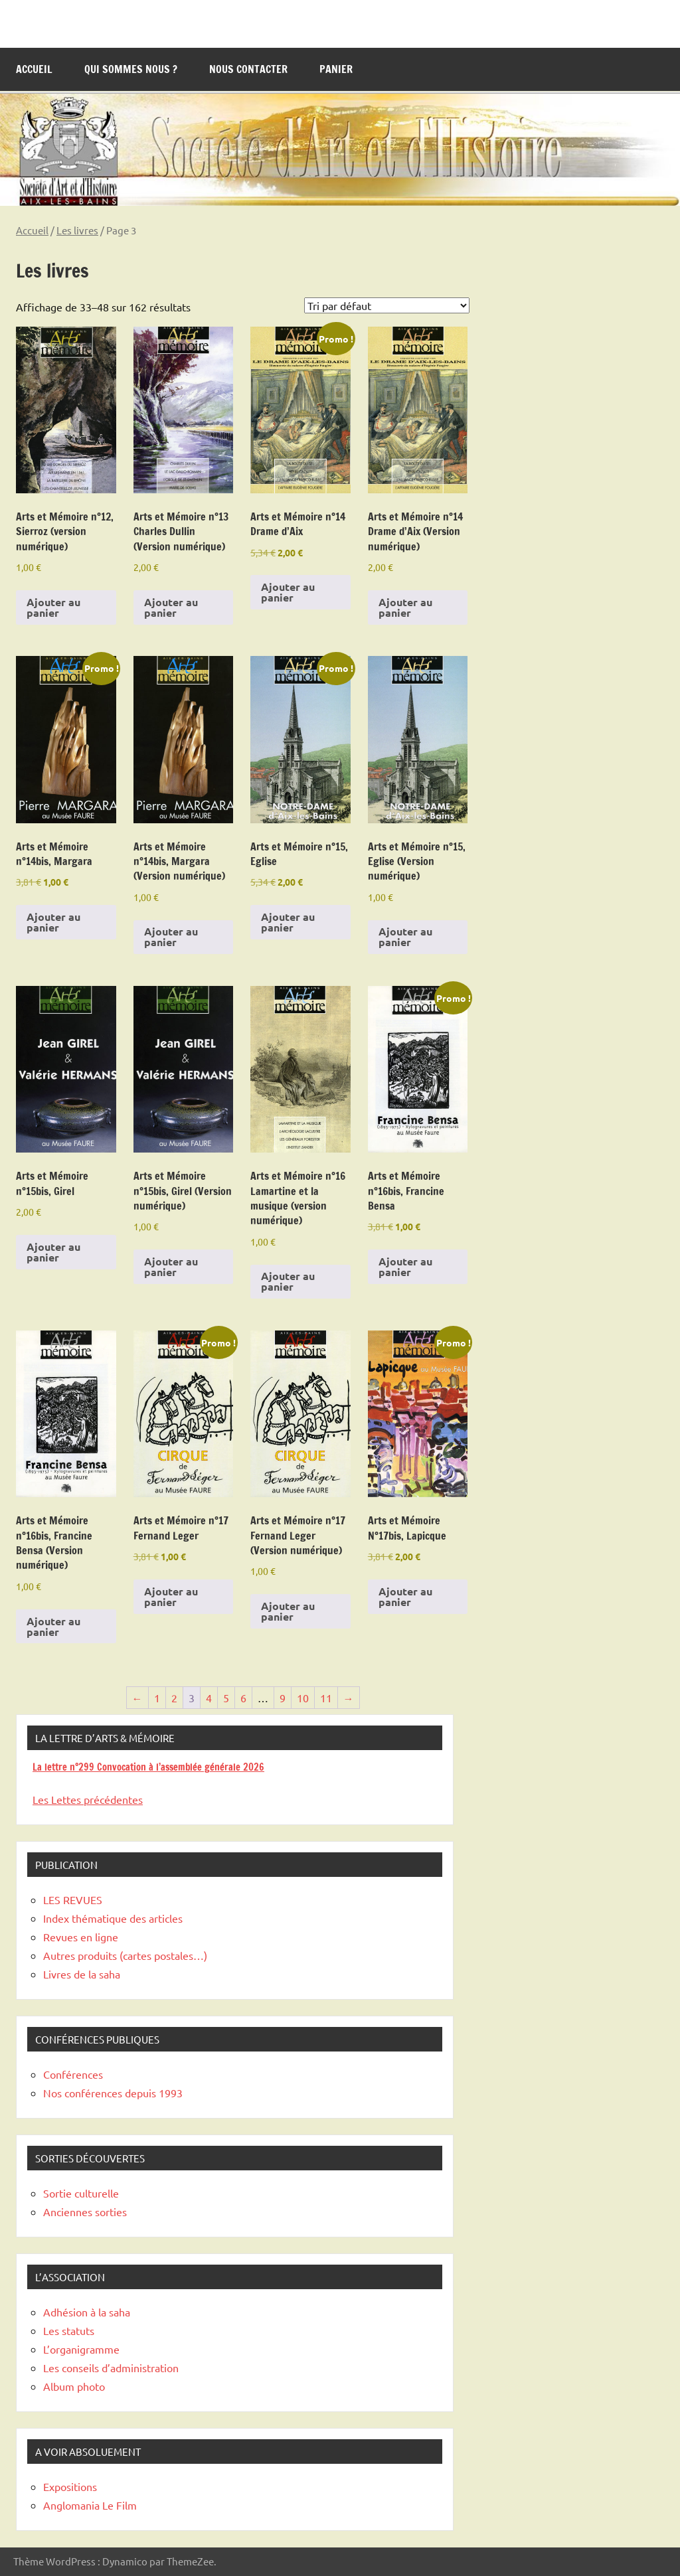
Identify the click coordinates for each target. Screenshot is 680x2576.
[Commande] (386, 305)
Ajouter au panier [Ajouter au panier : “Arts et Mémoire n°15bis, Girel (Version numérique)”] (171, 1266)
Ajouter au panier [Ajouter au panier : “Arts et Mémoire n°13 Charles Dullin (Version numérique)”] (171, 607)
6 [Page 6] (243, 1697)
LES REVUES (72, 1899)
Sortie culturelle (81, 2193)
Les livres (77, 230)
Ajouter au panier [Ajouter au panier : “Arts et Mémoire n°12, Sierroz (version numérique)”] (53, 607)
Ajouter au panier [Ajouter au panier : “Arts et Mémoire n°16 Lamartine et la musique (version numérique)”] (288, 1281)
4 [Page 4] (209, 1697)
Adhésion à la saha (86, 2311)
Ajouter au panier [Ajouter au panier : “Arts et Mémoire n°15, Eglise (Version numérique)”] (405, 936)
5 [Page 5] (226, 1697)
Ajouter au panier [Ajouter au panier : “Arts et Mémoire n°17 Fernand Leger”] (171, 1596)
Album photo (74, 2386)
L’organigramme (81, 2349)
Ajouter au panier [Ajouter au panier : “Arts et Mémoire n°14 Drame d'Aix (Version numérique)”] (405, 607)
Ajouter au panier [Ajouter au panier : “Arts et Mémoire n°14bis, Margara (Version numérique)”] (171, 936)
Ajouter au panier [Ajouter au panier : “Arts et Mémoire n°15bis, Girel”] (53, 1252)
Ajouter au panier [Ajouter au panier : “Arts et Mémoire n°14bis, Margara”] (53, 922)
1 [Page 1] (157, 1697)
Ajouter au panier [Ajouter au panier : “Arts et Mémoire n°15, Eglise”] (288, 922)
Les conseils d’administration (111, 2367)
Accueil (34, 69)
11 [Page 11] (326, 1697)
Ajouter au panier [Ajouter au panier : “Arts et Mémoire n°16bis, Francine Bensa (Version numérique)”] (53, 1626)
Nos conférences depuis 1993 (113, 2092)
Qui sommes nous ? (130, 69)
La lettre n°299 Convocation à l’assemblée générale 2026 (148, 1767)
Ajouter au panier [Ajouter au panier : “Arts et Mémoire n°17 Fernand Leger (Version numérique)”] (288, 1611)
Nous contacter (248, 69)
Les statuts (68, 2330)
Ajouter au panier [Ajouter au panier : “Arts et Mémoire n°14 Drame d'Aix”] (288, 592)
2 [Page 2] (174, 1697)
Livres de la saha (81, 1973)
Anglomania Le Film (90, 2505)
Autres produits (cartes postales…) (125, 1955)
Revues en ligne (80, 1936)
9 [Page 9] (283, 1697)
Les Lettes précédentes (88, 1799)
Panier (336, 69)
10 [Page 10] (303, 1697)
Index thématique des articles (113, 1918)
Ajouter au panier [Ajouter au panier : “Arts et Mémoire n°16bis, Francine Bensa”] (405, 1266)
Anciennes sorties (85, 2211)
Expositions (70, 2486)
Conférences (73, 2074)
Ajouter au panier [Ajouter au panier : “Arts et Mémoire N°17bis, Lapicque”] (405, 1596)
